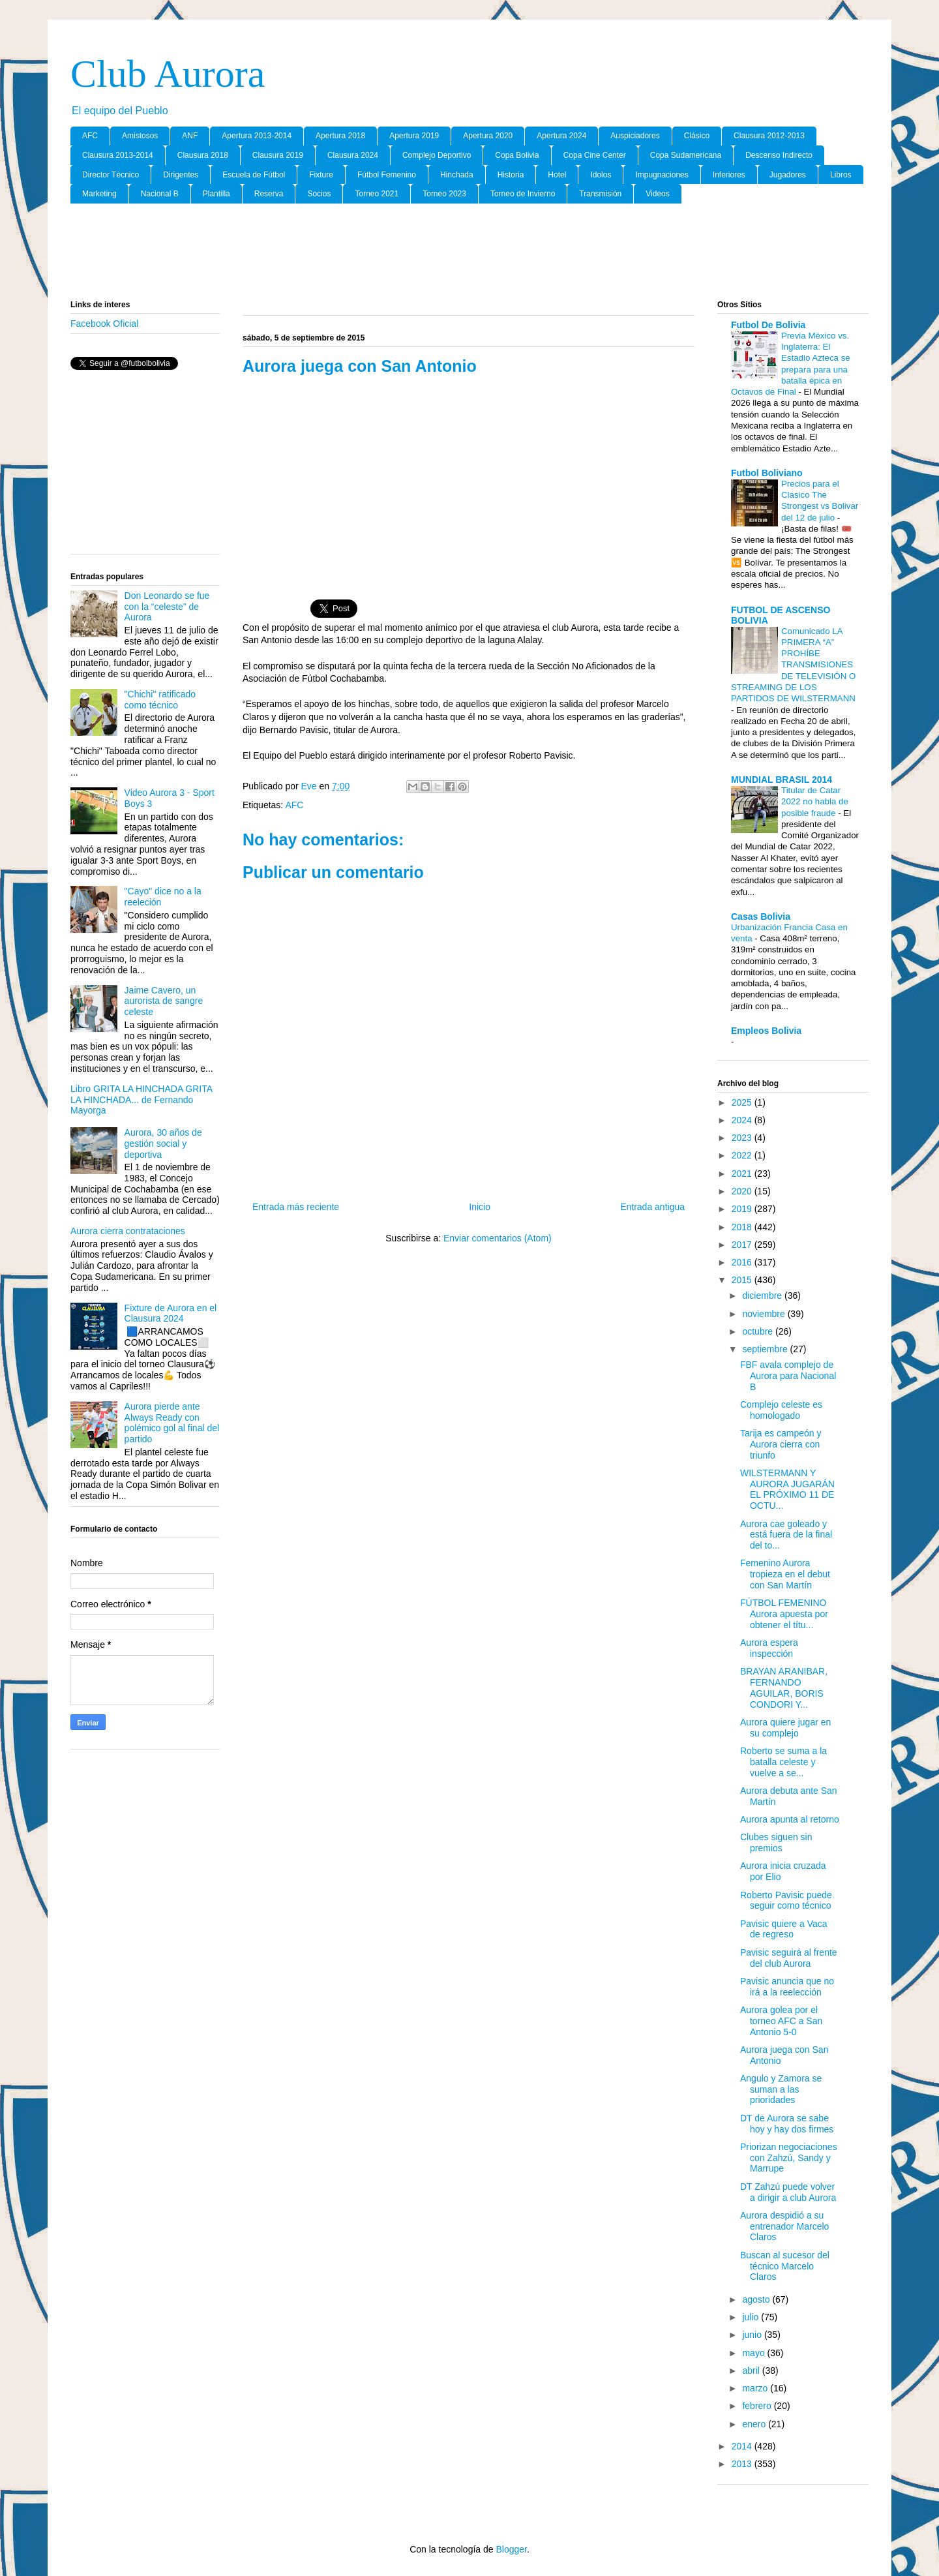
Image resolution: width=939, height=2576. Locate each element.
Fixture (321, 174)
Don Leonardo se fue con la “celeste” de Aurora (167, 606)
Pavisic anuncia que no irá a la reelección (787, 1986)
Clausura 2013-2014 (117, 155)
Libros (841, 174)
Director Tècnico (110, 174)
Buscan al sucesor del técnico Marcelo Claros (784, 2266)
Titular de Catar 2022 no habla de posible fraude (814, 801)
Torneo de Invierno (522, 193)
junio (753, 2334)
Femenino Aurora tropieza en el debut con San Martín (785, 1574)
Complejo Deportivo (436, 155)
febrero (757, 2406)
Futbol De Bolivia (768, 325)
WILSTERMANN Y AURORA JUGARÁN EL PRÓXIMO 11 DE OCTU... (787, 1489)
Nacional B (160, 193)
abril (752, 2370)
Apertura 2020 (488, 135)
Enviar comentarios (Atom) (497, 1238)
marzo (756, 2388)
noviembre (764, 1314)
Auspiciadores (634, 135)
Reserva (269, 193)
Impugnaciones (661, 174)
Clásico (696, 135)
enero (755, 2424)
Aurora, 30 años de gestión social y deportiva (163, 1143)
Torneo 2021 (376, 193)
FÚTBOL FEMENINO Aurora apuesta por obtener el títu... (784, 1614)
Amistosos (140, 135)
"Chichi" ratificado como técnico (160, 699)
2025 (743, 1102)
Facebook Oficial (104, 323)
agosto (757, 2299)
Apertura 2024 (561, 135)
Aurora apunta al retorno (789, 1819)
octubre (758, 1331)
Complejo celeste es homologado (781, 1410)
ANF (190, 135)
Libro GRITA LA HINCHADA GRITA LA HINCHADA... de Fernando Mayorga (141, 1099)
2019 (743, 1209)
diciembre (763, 1295)
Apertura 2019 (414, 135)
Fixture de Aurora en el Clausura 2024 (171, 1313)
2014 (743, 2446)
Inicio (479, 1207)
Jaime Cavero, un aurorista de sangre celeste (164, 1001)
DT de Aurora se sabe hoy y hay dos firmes (786, 2123)
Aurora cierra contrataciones (127, 1231)
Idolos (600, 174)
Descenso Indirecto (778, 155)
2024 (743, 1120)
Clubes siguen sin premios (776, 1842)
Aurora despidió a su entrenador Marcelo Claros (784, 2226)
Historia (511, 174)
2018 (743, 1227)
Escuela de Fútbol (253, 174)
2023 (743, 1137)
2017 (743, 1244)
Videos (657, 193)
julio (751, 2317)
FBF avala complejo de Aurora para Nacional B (788, 1375)
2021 (743, 1173)
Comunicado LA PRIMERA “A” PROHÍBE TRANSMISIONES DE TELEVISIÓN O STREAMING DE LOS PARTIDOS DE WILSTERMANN (793, 665)
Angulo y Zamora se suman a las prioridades (781, 2089)
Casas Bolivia (760, 916)
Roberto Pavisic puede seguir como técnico (786, 1900)
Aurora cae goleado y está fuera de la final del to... (786, 1535)
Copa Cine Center (594, 155)
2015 (743, 1280)
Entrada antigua (652, 1207)
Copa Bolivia (517, 155)
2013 (743, 2464)
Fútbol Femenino (386, 174)
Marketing (99, 193)
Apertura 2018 (340, 135)
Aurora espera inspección (769, 1648)
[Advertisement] (469, 252)
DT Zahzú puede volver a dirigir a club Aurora (788, 2192)
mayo (754, 2353)
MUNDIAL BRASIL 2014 (781, 779)
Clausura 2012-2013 (769, 135)
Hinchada (456, 174)
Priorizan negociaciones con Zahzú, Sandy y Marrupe (788, 2158)
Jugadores (787, 174)
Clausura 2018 (202, 155)
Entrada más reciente (295, 1207)
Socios (319, 193)
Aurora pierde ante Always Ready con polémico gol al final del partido (172, 1422)
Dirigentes (180, 174)
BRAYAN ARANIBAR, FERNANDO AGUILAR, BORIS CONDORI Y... (783, 1687)
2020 (743, 1191)
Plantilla (216, 193)
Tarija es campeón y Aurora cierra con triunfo (781, 1444)
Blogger (511, 2549)
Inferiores (729, 174)
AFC (90, 135)
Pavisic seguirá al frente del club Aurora (788, 1958)
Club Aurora (167, 73)
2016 (743, 1262)
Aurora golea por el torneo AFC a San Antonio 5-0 (781, 2021)
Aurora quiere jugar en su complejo (785, 1727)
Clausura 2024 (352, 155)
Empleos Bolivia (766, 1030)
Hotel (557, 174)
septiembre (766, 1349)
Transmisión (600, 193)
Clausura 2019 (277, 155)
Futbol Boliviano (767, 473)
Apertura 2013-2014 (256, 135)
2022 (743, 1155)
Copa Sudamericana (685, 155)
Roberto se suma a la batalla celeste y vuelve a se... (783, 1762)
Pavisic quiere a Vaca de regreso (783, 1929)
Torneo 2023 (444, 193)
